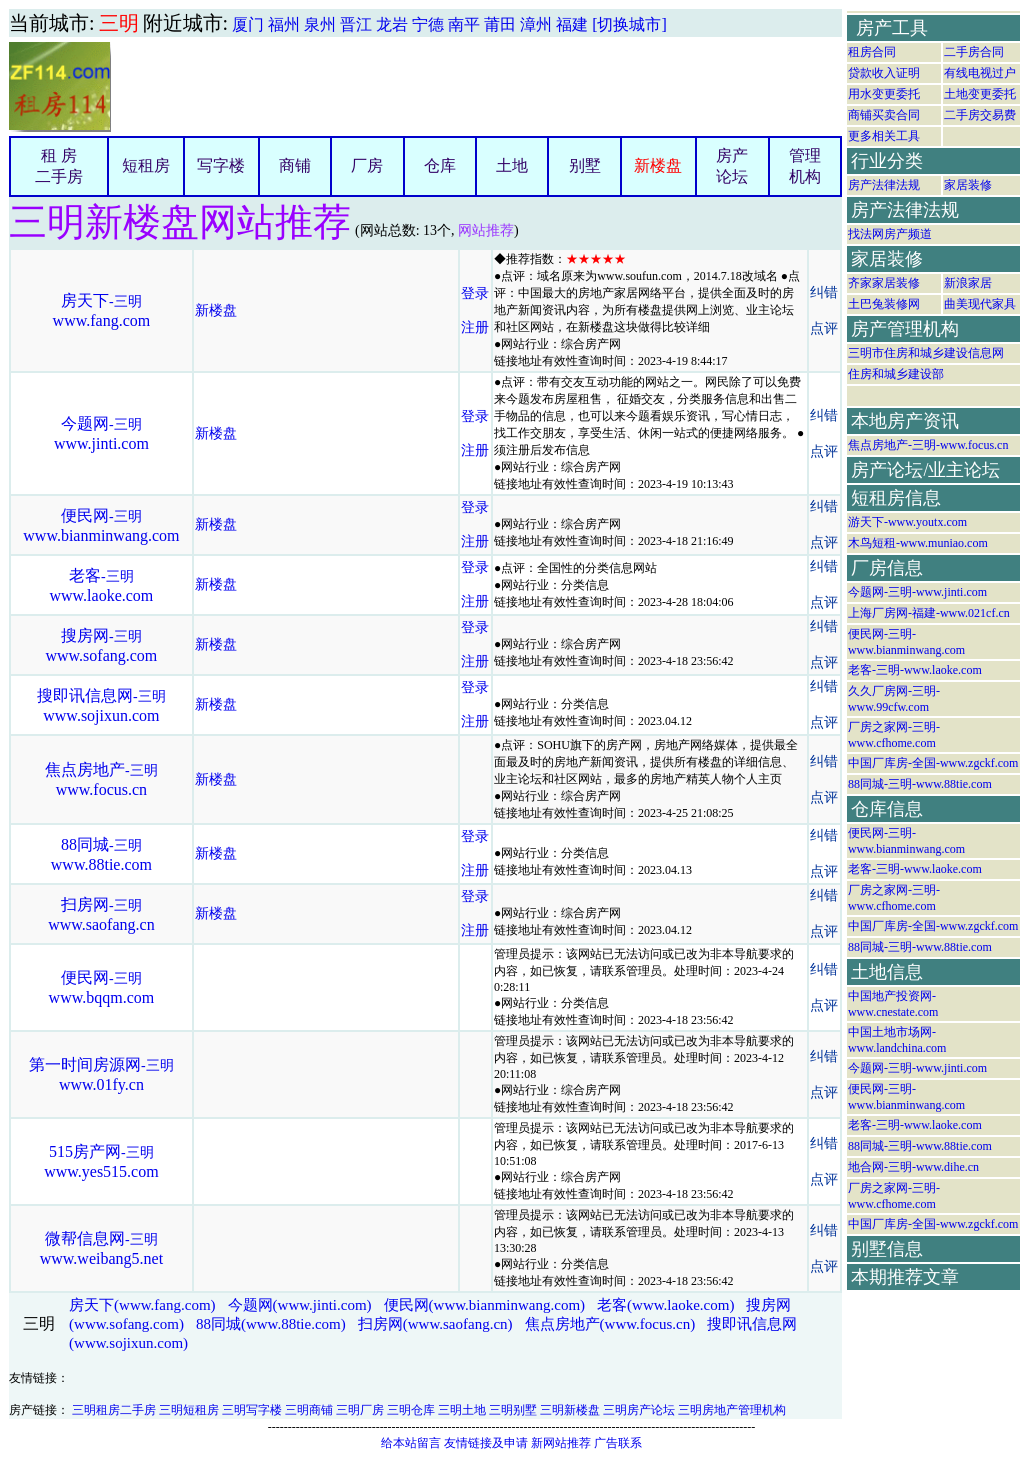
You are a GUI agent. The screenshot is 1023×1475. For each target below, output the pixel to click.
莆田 (500, 24)
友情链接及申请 (486, 1443)
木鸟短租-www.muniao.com (918, 543)
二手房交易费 (980, 115)
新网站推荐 (561, 1443)
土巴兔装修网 (884, 304)
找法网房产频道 (890, 234)
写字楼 (221, 165)
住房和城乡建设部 (896, 374)
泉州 (320, 24)
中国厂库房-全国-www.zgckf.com (933, 763)
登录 (475, 293)
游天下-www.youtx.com (907, 522)
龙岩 (392, 24)
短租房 (146, 165)
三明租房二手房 (114, 1410)
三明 (119, 23)
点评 (824, 328)
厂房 (367, 165)
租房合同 (872, 52)
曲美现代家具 (980, 304)
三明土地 (462, 1410)
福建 (572, 24)
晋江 (356, 24)
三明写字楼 (252, 1410)
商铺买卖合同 (884, 115)
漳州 (536, 24)
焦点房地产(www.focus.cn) (610, 1324)
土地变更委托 (980, 94)
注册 (475, 327)
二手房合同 (974, 52)
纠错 (824, 292)
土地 (512, 165)
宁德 (428, 24)
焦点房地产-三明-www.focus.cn (928, 445)
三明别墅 (513, 1410)
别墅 (585, 165)
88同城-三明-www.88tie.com (920, 784)
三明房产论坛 (639, 1410)
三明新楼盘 (570, 1410)
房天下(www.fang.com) (142, 1305)
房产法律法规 (884, 185)
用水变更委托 (884, 94)
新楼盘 (658, 165)
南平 (464, 24)
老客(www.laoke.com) (665, 1305)
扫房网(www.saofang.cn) (435, 1324)
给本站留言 (411, 1443)
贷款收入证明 (884, 73)
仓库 (440, 165)
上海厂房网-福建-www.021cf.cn (929, 613)
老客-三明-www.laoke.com (915, 670)
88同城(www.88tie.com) (271, 1324)
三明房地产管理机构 (732, 1410)
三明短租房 (189, 1410)
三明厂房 (360, 1410)
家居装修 (968, 185)
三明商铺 (309, 1410)
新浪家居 (968, 283)
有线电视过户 (980, 73)
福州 (284, 24)
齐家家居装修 (884, 283)
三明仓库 (411, 1410)
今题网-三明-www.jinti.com (917, 592)
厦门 (248, 24)
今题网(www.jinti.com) (300, 1305)
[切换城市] (629, 24)
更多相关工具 (884, 136)
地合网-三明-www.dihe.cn (913, 1167)
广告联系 (618, 1443)
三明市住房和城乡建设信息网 (926, 353)
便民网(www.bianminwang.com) (485, 1305)
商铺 (295, 165)
